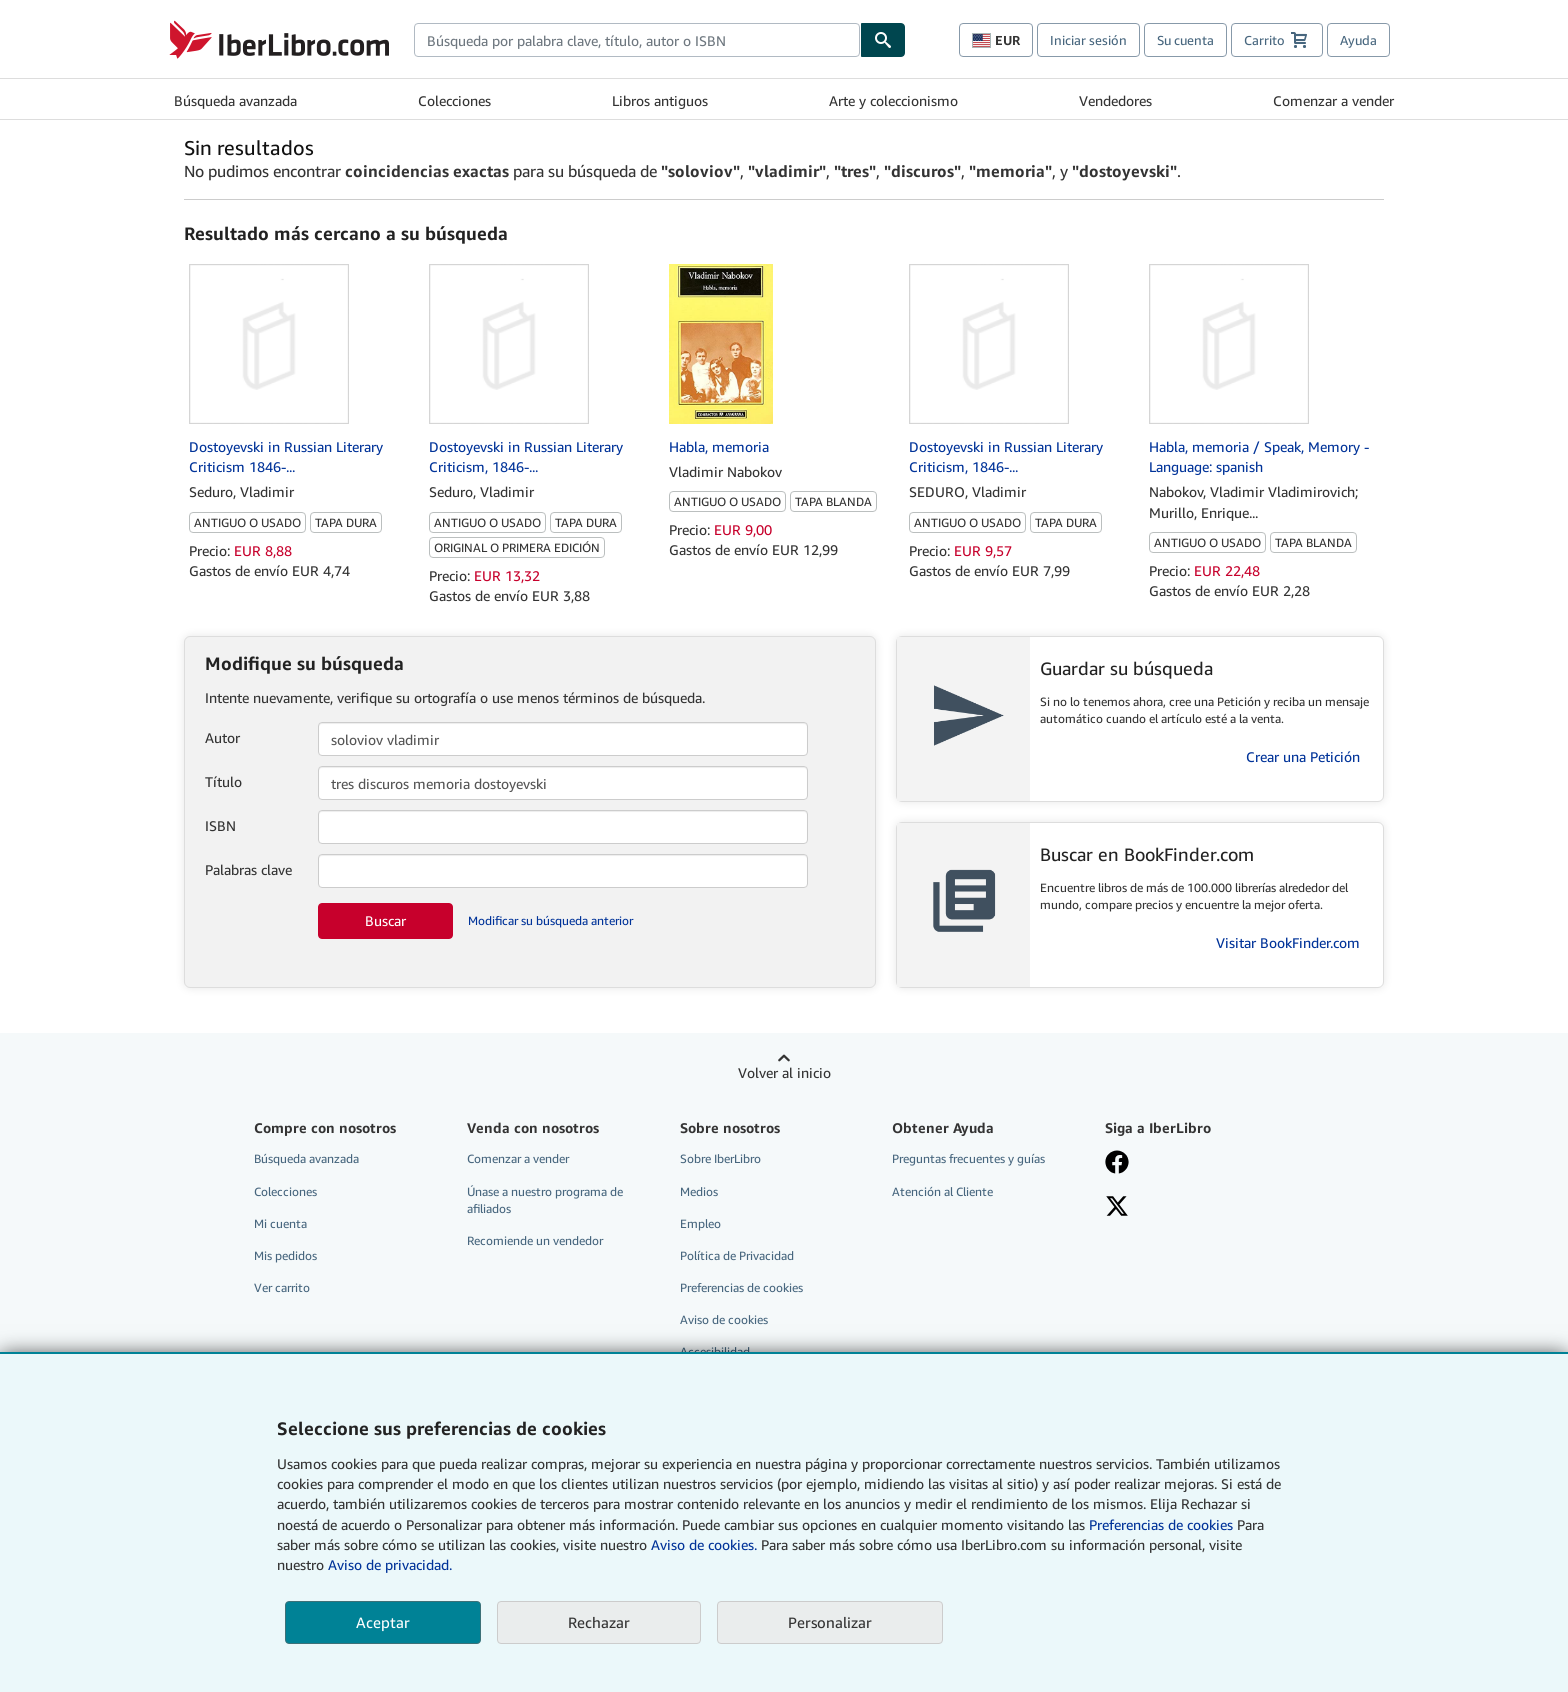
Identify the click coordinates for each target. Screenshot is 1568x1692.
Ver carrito (282, 1287)
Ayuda (1358, 40)
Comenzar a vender (1333, 100)
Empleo (700, 1223)
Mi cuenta (280, 1223)
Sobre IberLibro (720, 1158)
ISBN (220, 825)
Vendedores (1115, 100)
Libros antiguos (660, 100)
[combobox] (637, 40)
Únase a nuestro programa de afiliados (545, 1200)
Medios (699, 1191)
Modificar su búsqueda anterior (550, 920)
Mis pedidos (285, 1255)
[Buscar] (883, 40)
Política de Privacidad (737, 1255)
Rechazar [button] (599, 1622)
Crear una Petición (1303, 756)
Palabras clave (248, 869)
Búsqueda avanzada (235, 100)
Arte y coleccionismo (893, 100)
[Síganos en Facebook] (1197, 1164)
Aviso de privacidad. (390, 1564)
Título (223, 781)
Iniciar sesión (1088, 40)
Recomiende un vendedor (535, 1240)
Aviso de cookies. (704, 1544)
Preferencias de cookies (1161, 1524)
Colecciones (454, 100)
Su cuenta (1185, 40)
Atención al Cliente (942, 1191)
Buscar (385, 920)
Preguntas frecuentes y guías (968, 1158)
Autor (222, 737)
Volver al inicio (784, 1072)
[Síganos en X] (1197, 1208)
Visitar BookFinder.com (1288, 942)
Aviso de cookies (724, 1319)
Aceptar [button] (383, 1622)
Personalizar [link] (830, 1622)
